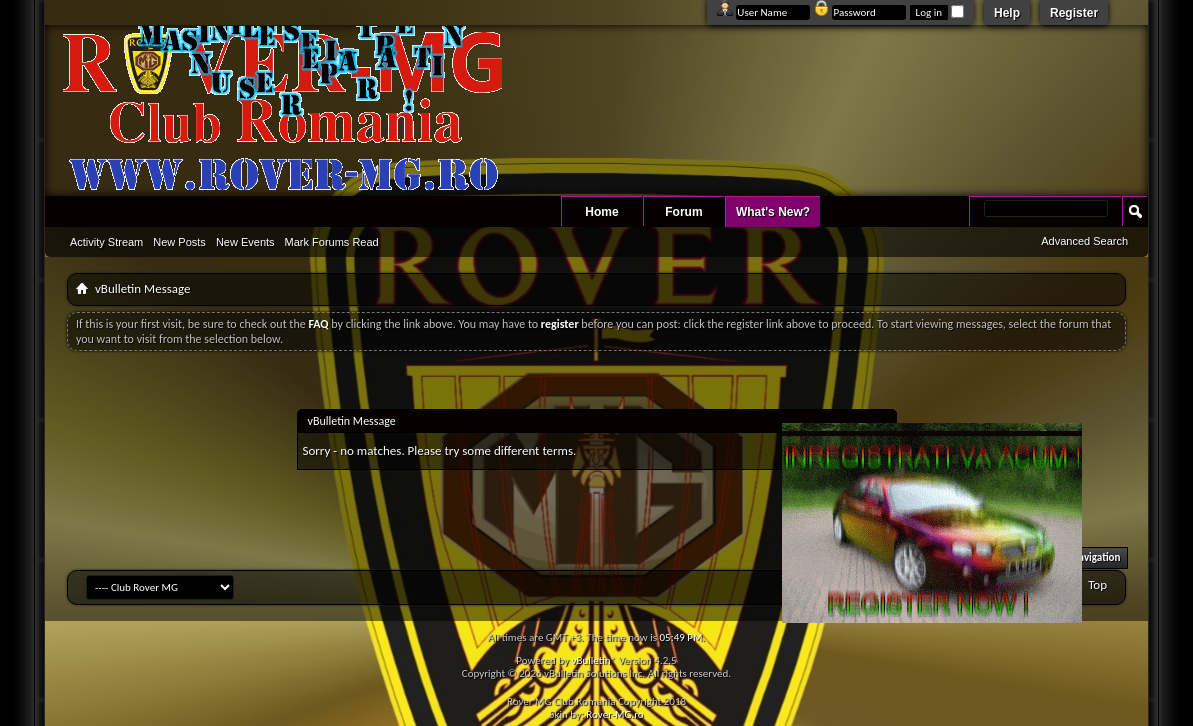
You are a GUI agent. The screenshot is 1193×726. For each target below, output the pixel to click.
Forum (683, 212)
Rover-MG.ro (614, 714)
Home (601, 212)
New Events (245, 242)
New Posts (179, 242)
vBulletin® (593, 660)
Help (1007, 13)
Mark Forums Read (332, 242)
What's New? (773, 212)
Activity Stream (106, 242)
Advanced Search (1084, 241)
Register (1074, 13)
